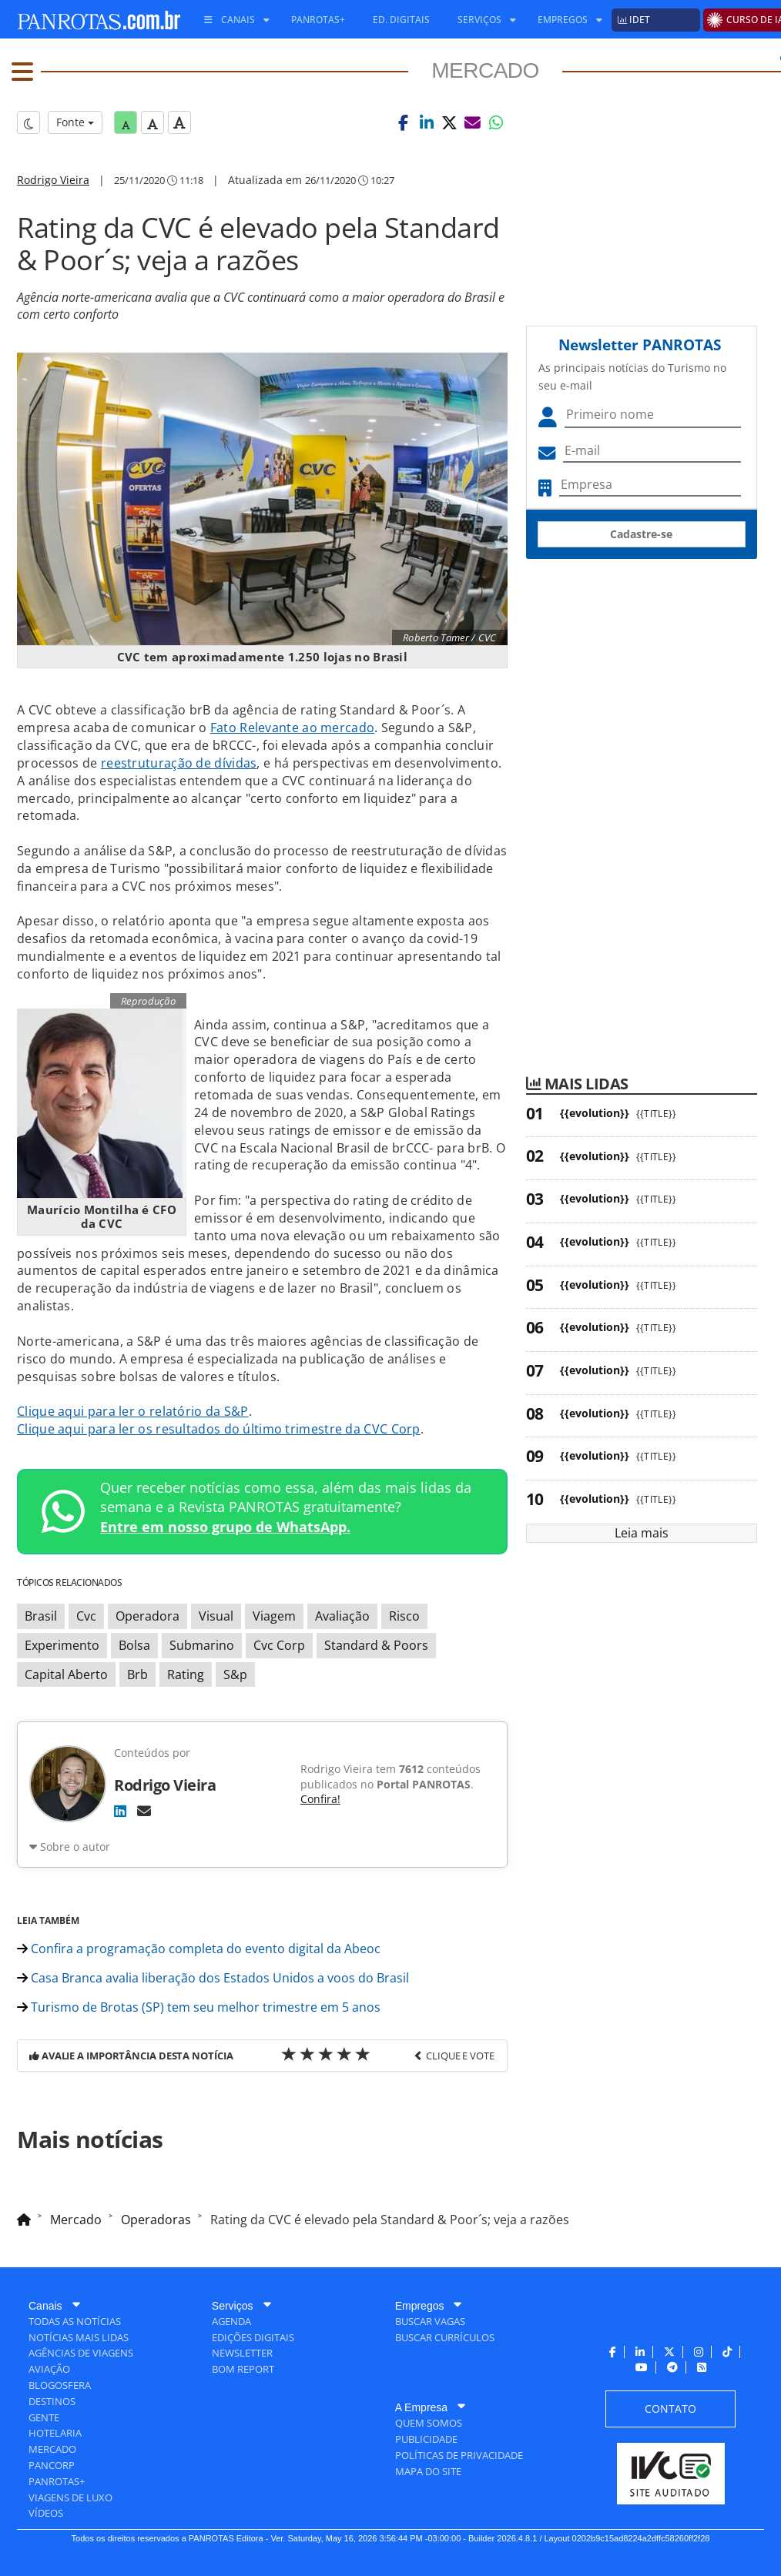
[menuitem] (231, 20)
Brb (137, 1674)
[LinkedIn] (120, 1811)
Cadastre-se (641, 534)
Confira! (320, 1798)
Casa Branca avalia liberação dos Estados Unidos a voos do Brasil (213, 1977)
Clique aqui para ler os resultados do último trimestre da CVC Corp (219, 1428)
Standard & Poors (376, 1645)
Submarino (201, 1645)
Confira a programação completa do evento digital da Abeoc (198, 1948)
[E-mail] (144, 1811)
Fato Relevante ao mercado (292, 727)
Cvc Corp (279, 1645)
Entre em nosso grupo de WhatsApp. (225, 1526)
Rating (185, 1674)
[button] (403, 122)
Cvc (86, 1615)
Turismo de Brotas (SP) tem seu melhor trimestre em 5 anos (198, 2007)
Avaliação (342, 1615)
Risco (404, 1615)
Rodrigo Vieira (53, 179)
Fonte (75, 122)
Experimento (62, 1645)
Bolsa (134, 1645)
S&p (235, 1674)
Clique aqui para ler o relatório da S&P (133, 1411)
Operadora (147, 1615)
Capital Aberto (66, 1674)
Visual (216, 1615)
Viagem (274, 1615)
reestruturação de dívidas (179, 762)
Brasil (41, 1615)
